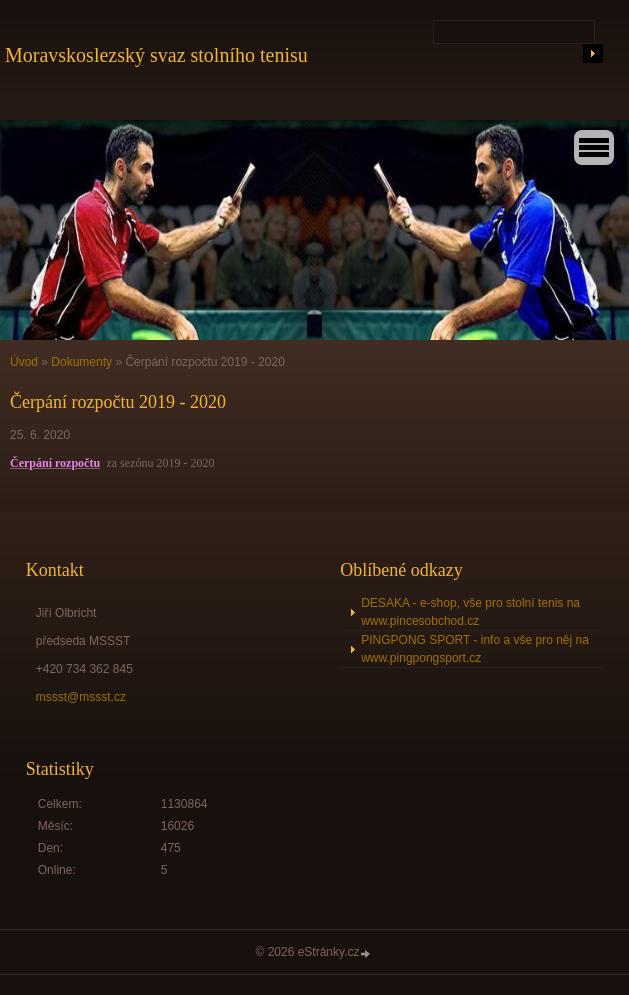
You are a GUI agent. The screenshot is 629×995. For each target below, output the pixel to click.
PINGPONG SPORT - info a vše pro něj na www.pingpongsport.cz (475, 649)
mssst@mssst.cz (81, 697)
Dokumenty (81, 362)
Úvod (24, 362)
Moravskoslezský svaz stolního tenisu (156, 55)
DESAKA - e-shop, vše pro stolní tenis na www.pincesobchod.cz (470, 612)
